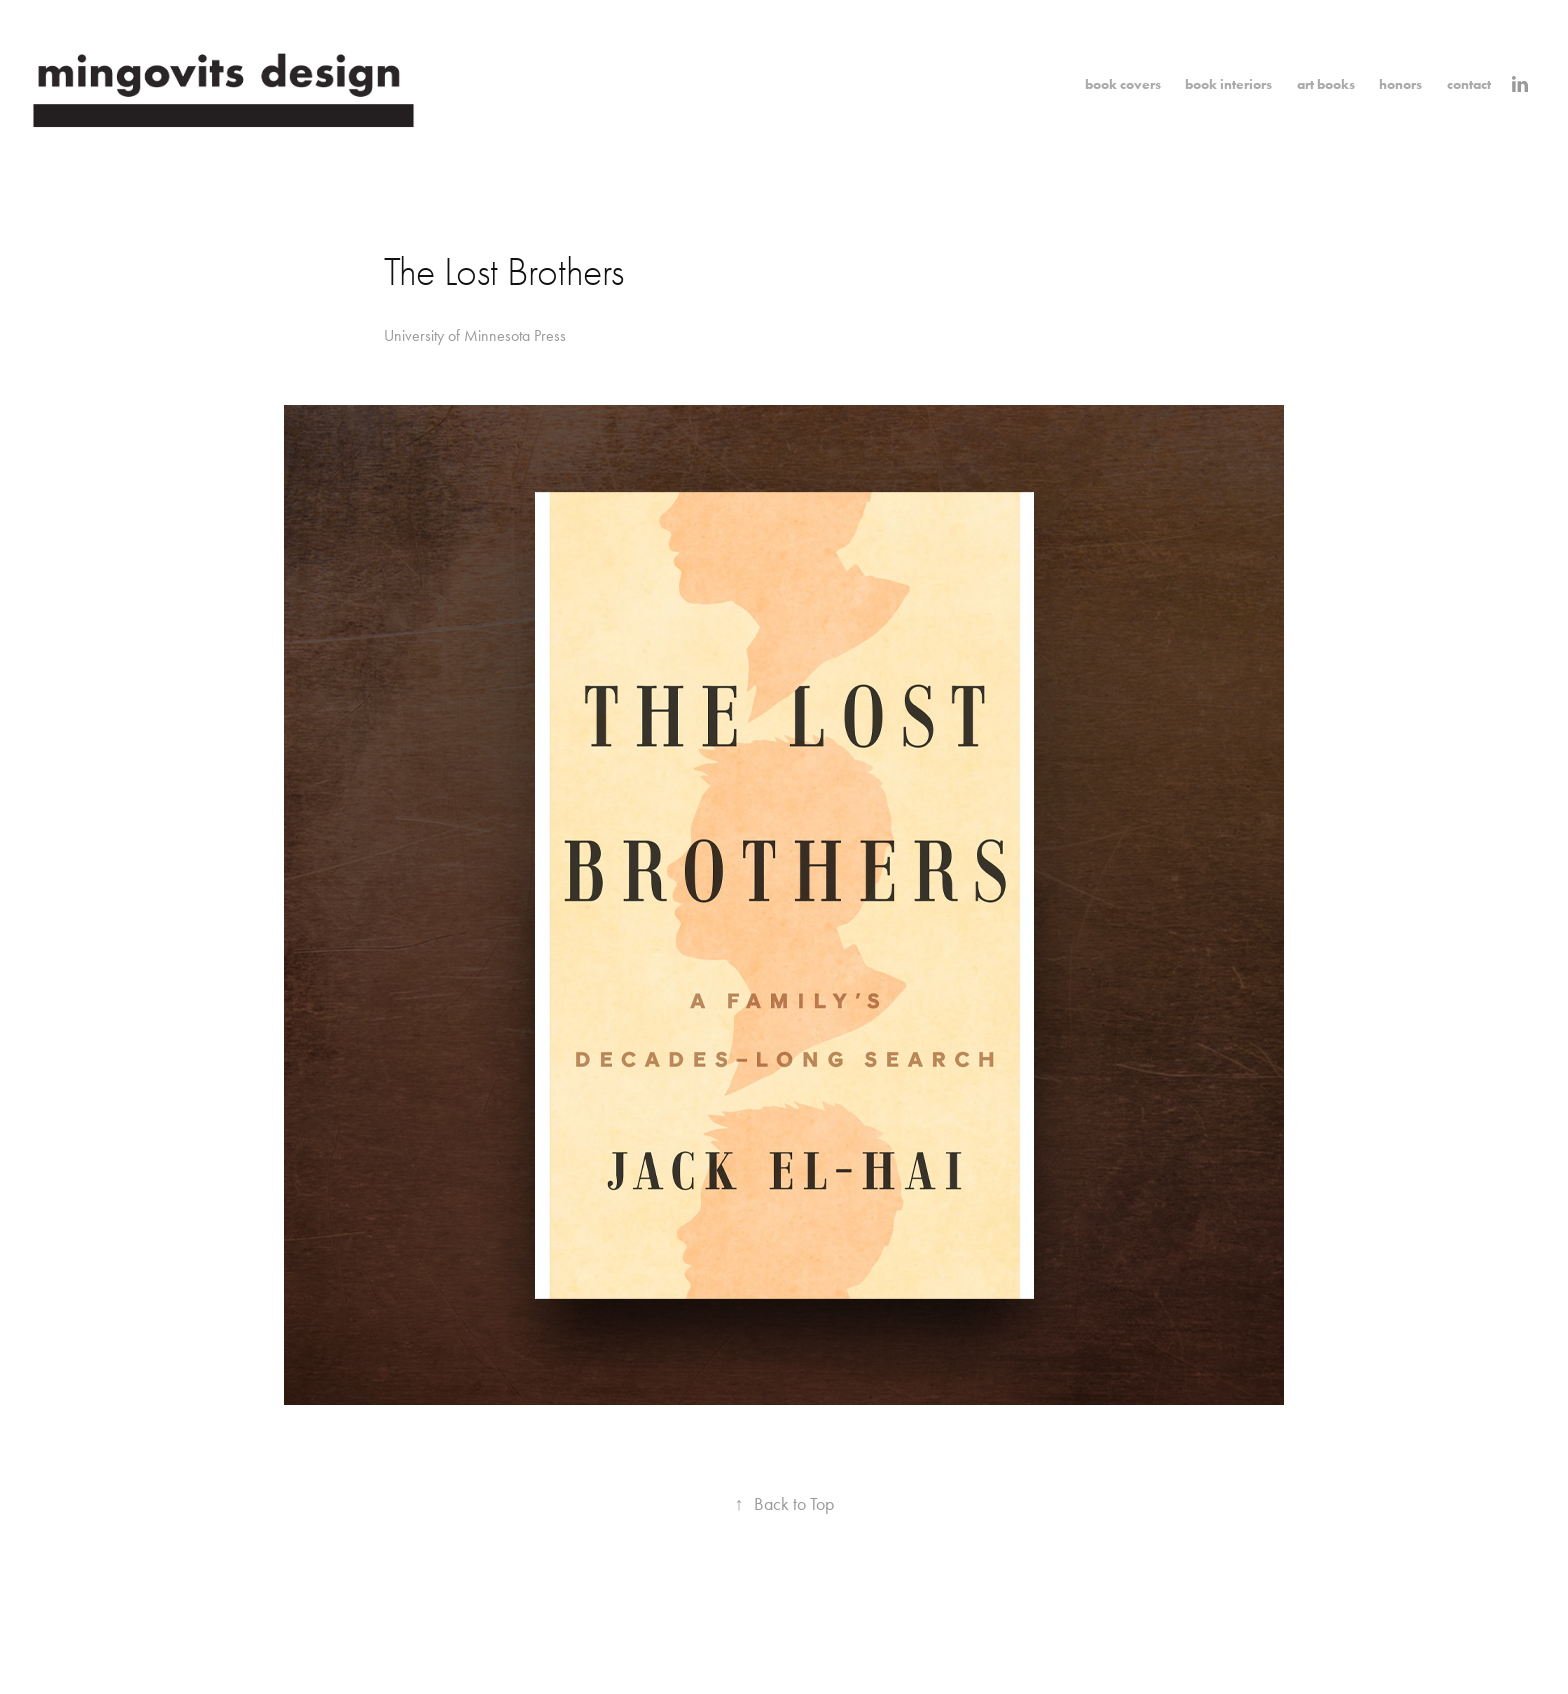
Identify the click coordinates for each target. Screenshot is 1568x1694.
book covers (1123, 84)
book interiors (1228, 84)
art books (1326, 84)
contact (1469, 84)
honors (1400, 84)
